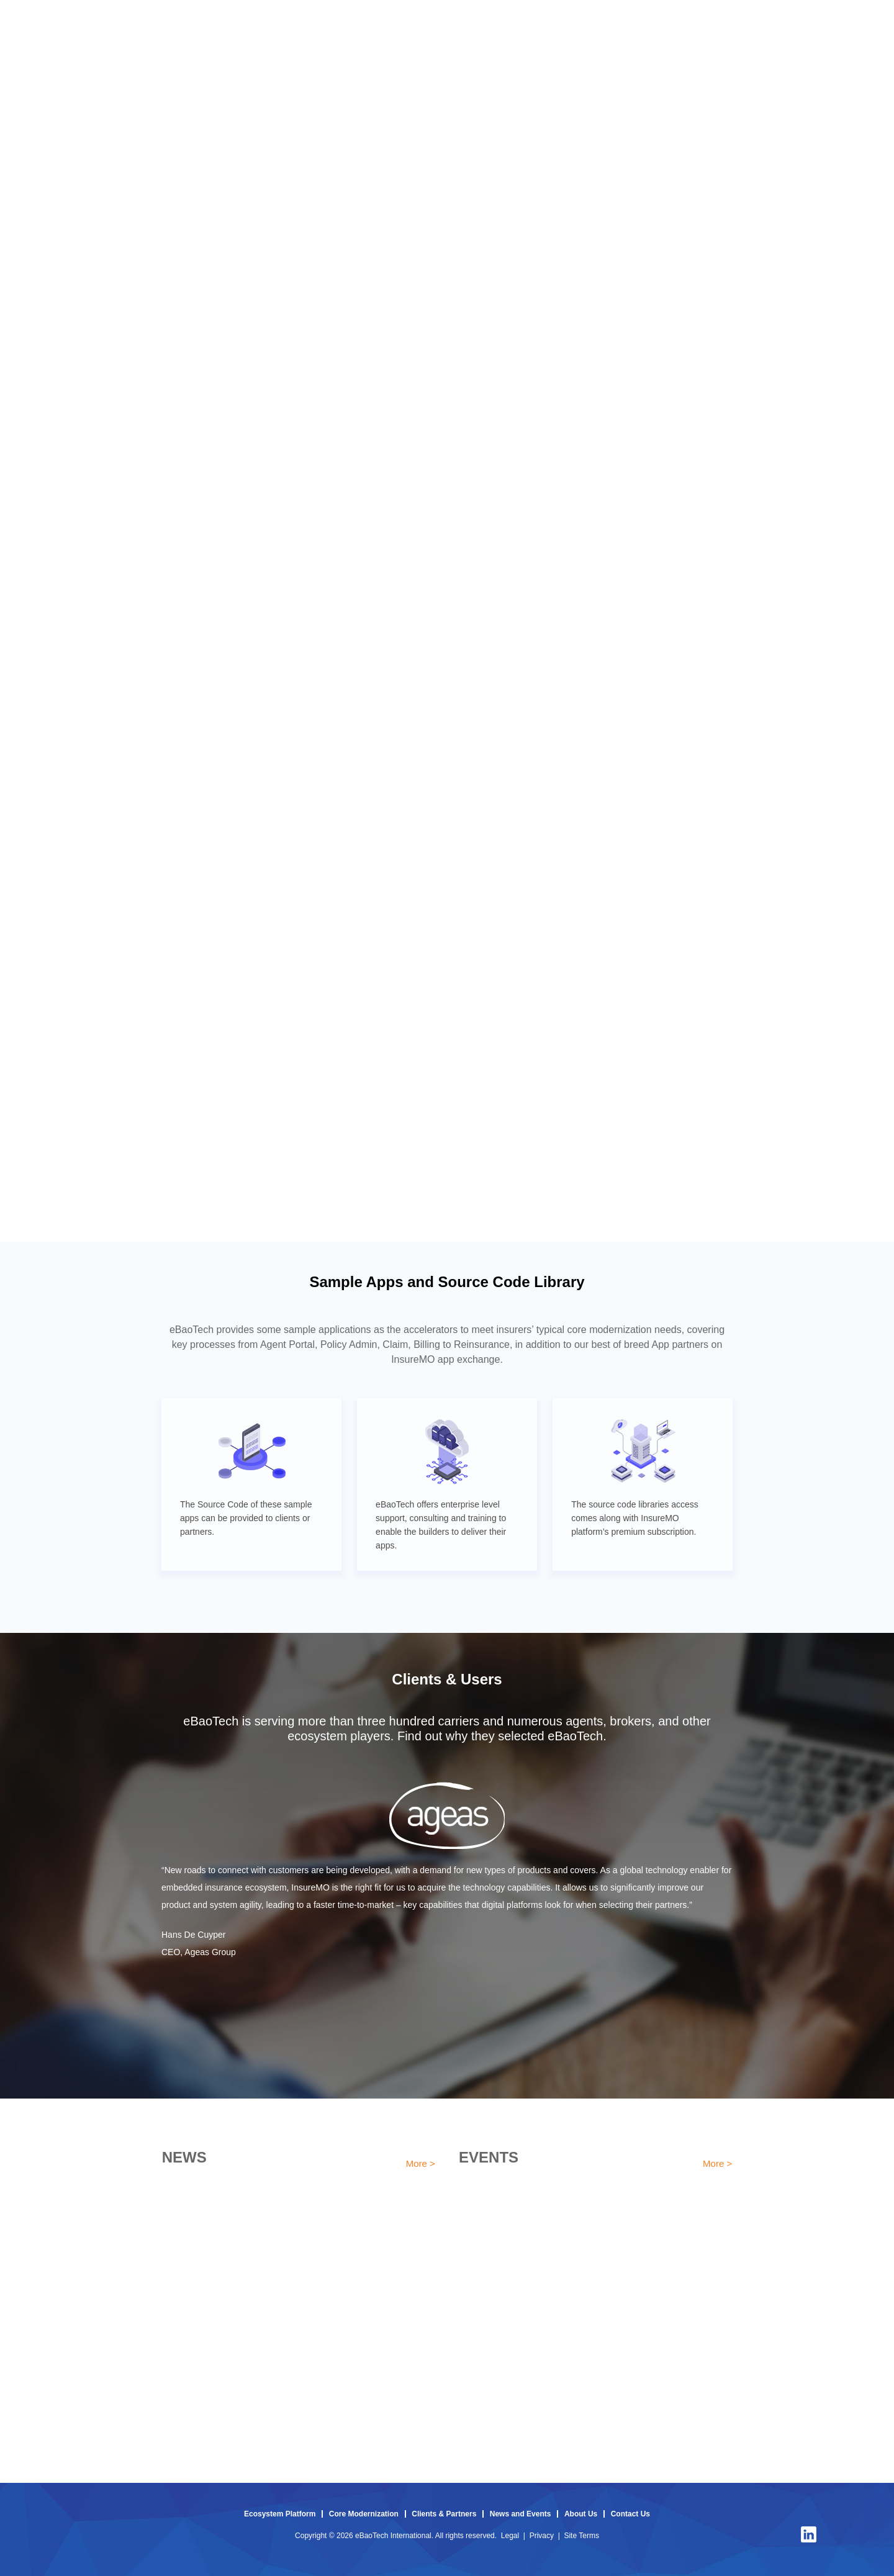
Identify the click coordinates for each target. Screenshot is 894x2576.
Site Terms (581, 2535)
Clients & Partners (444, 2514)
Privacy (542, 2535)
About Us (580, 2514)
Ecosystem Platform (279, 2514)
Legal (510, 2535)
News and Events (520, 2514)
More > (420, 2163)
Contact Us (630, 2514)
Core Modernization (364, 2514)
